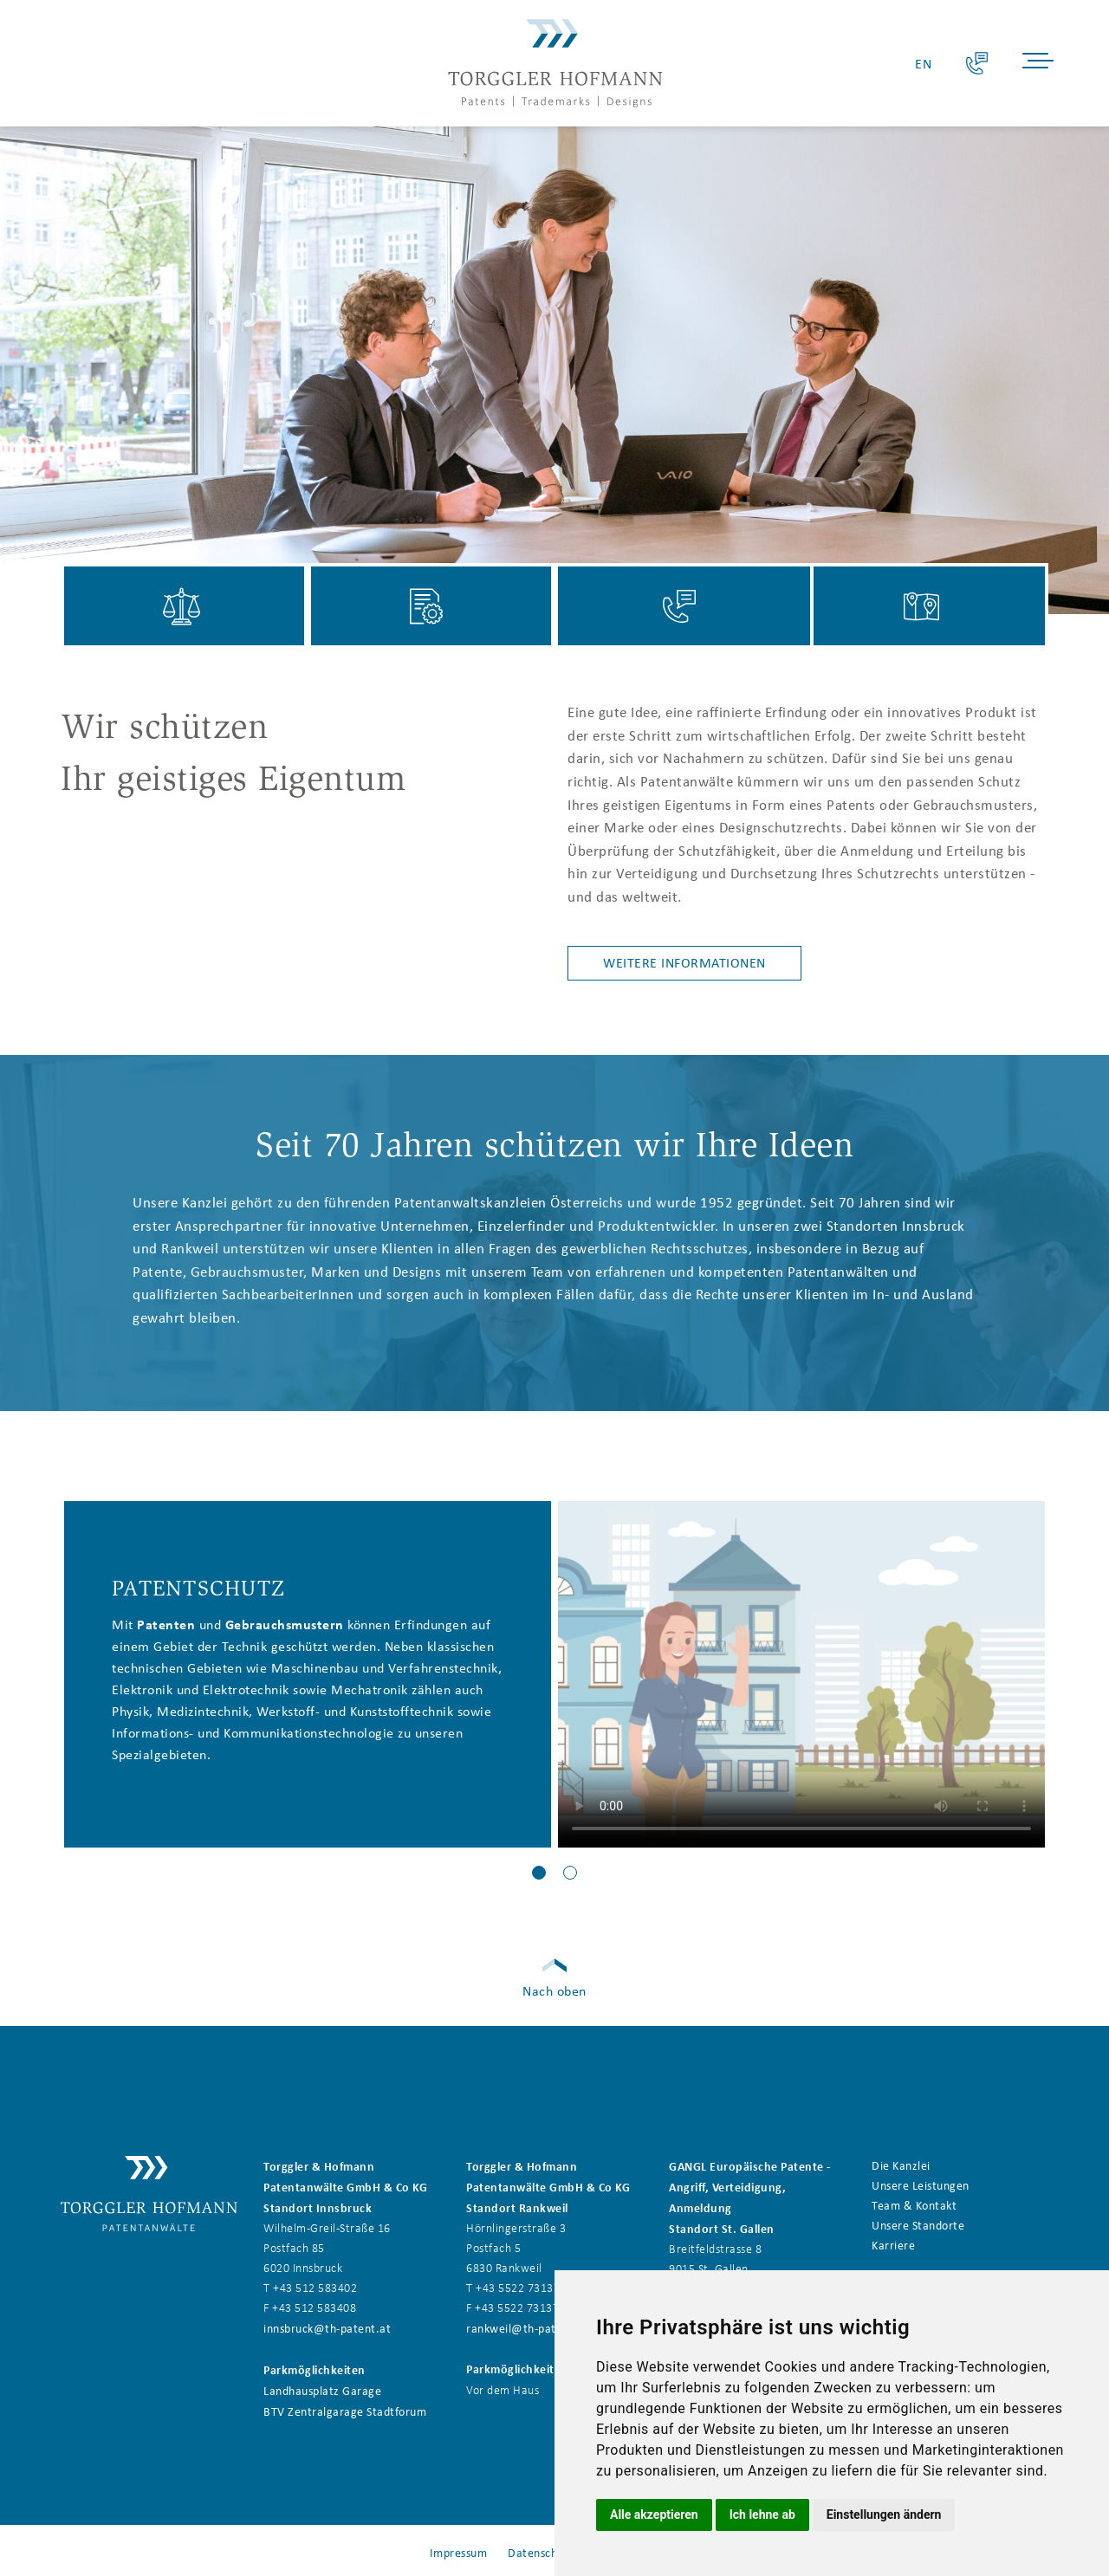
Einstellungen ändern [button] (884, 2514)
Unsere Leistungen (921, 2185)
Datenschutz (541, 2552)
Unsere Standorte (918, 2225)
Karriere (893, 2245)
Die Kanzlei (901, 2165)
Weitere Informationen (684, 963)
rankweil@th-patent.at (527, 2328)
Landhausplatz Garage (322, 2391)
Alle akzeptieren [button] (654, 2514)
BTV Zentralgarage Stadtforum (344, 2412)
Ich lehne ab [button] (762, 2514)
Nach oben (554, 1990)
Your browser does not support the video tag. (801, 1674)
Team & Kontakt (914, 2205)
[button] (539, 1873)
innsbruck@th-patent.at (327, 2328)
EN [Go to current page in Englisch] (923, 63)
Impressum (459, 2552)
